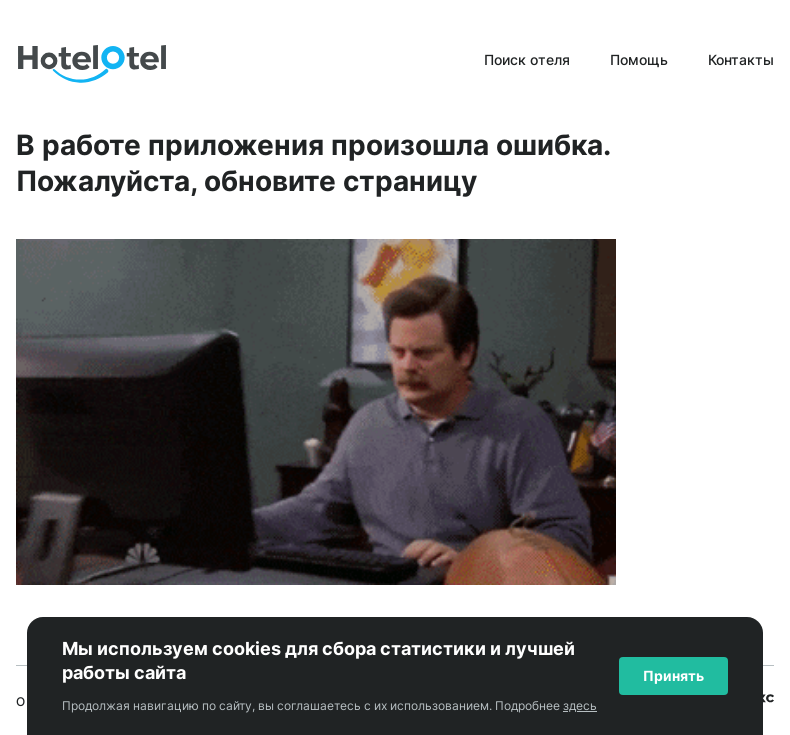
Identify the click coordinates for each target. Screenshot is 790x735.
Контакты (741, 59)
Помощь (639, 59)
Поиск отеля (527, 59)
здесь (580, 705)
